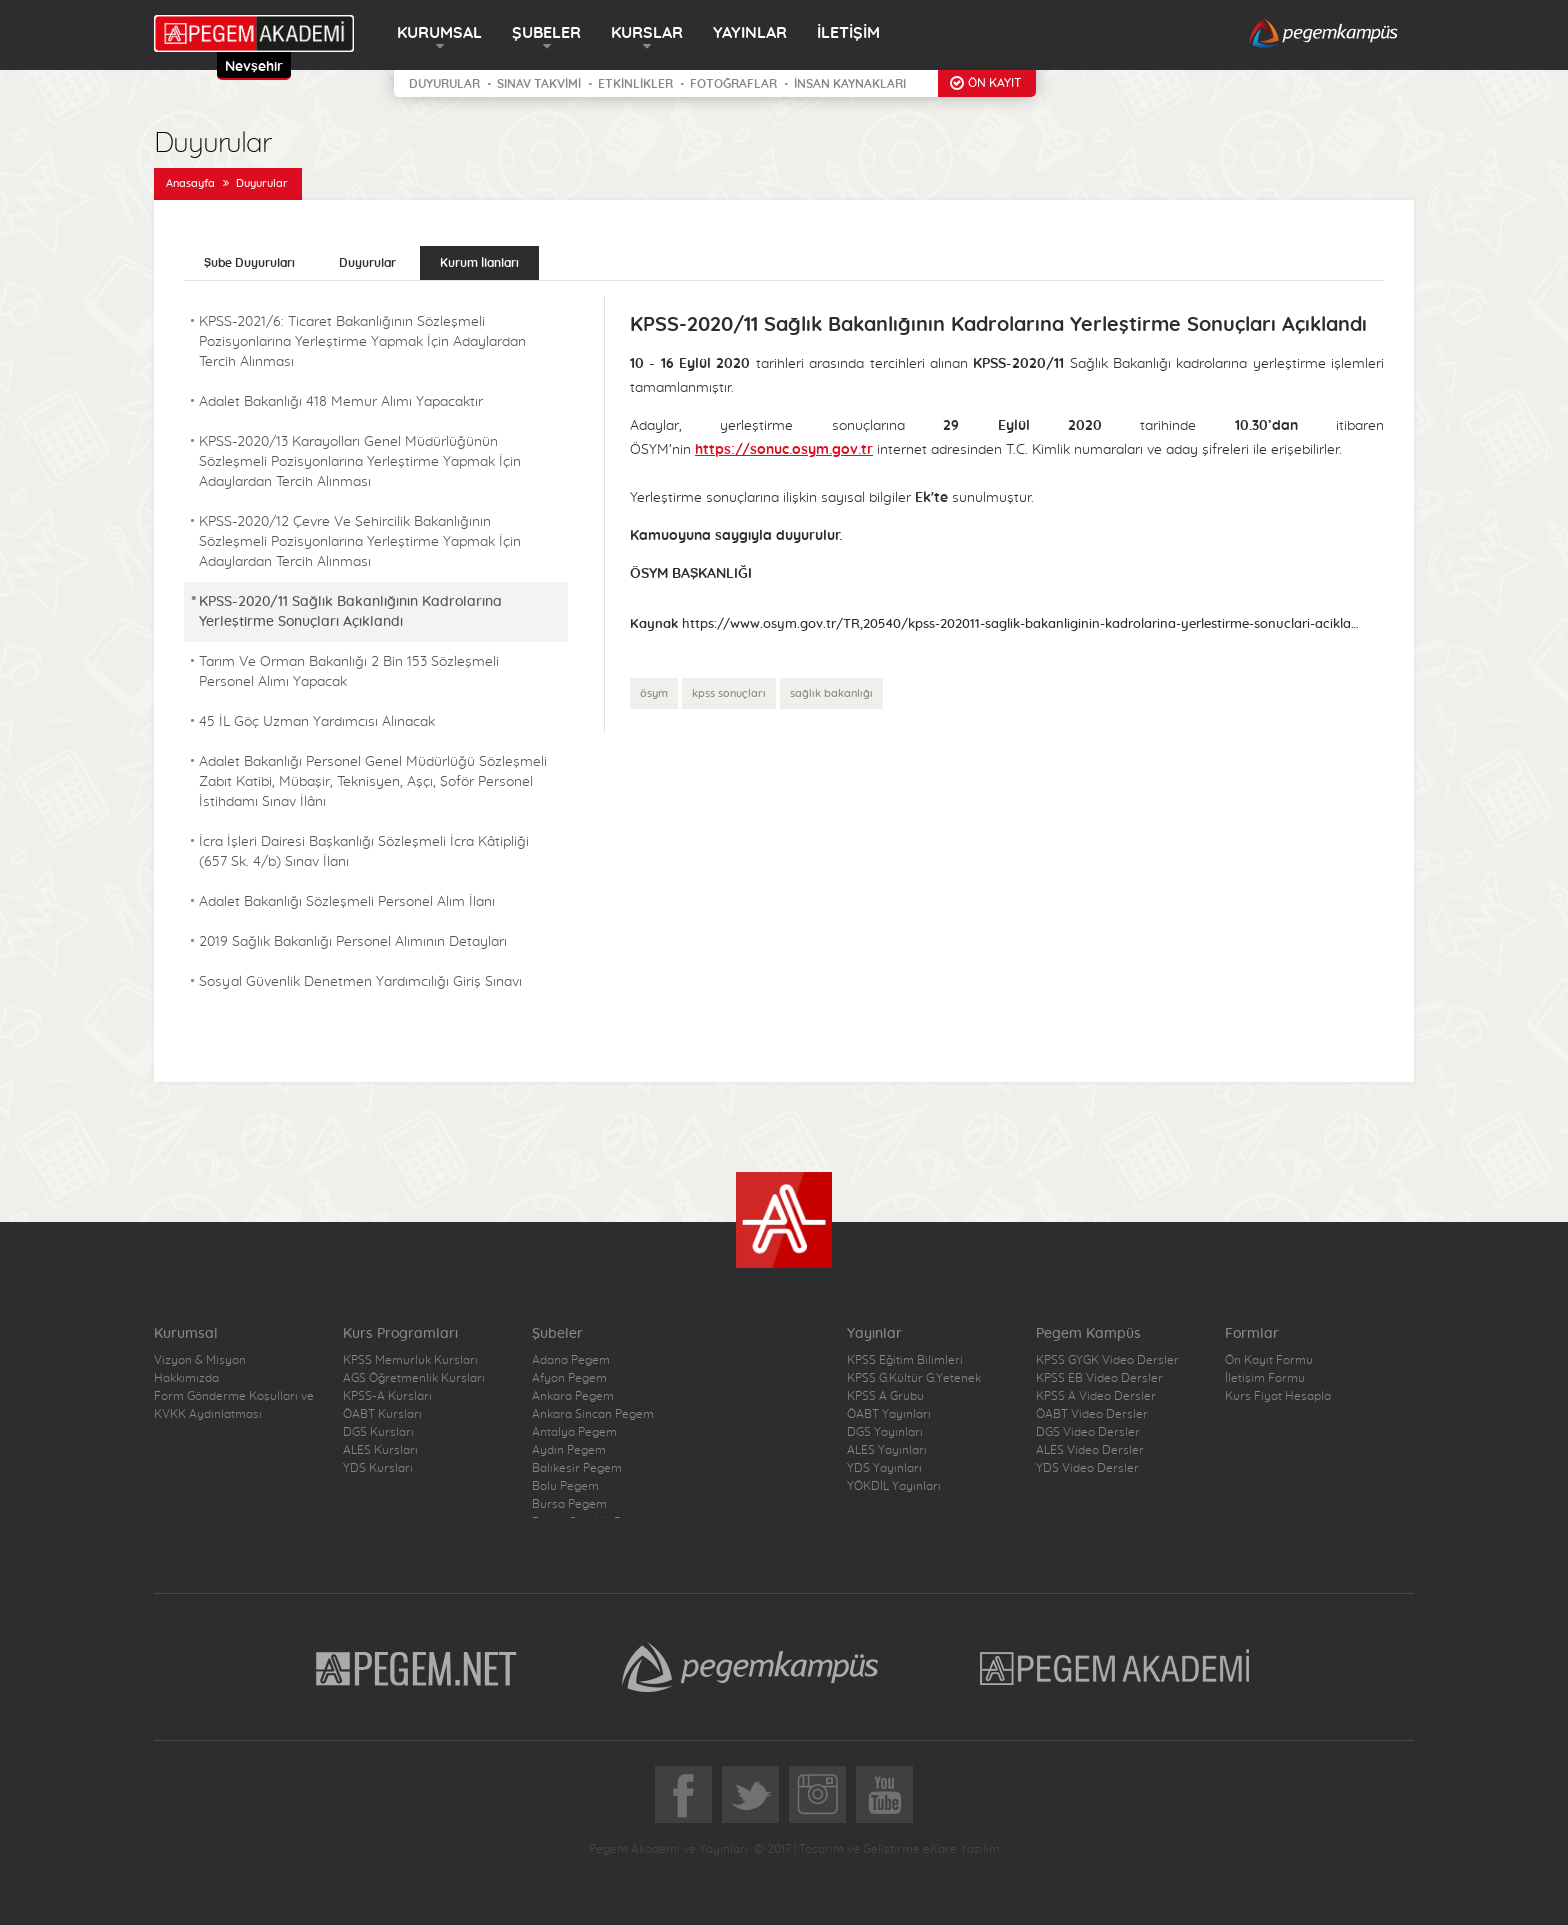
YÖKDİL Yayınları (894, 1486)
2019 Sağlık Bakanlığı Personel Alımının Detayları (353, 942)
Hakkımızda (186, 1378)
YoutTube (884, 1794)
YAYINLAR (750, 33)
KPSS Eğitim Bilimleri (905, 1360)
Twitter (750, 1794)
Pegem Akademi (1117, 1667)
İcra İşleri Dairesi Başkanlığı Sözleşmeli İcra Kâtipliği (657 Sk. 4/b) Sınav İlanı (364, 852)
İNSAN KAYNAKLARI (850, 84)
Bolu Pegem (565, 1486)
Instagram (817, 1794)
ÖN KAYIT (994, 83)
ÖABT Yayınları (889, 1414)
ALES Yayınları (887, 1450)
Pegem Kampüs (750, 1667)
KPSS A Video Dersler (1096, 1396)
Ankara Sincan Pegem (593, 1414)
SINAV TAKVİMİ (539, 84)
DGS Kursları (378, 1432)
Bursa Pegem (569, 1504)
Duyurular (262, 183)
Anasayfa (190, 183)
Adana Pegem (571, 1360)
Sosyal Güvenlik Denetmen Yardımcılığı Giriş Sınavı (360, 982)
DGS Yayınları (885, 1432)
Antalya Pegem (574, 1432)
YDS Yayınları (884, 1468)
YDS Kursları (378, 1468)
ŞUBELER (546, 33)
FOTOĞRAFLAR (733, 84)
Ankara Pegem (573, 1396)
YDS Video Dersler (1087, 1468)
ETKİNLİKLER (635, 84)
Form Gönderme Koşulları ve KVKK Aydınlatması (234, 1405)
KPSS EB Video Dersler (1099, 1378)
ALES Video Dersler (1090, 1450)
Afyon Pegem (569, 1378)
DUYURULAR (444, 84)
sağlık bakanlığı (831, 693)
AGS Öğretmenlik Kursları (414, 1378)
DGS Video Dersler (1088, 1432)
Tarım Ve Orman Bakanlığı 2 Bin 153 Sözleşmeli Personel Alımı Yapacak (349, 672)
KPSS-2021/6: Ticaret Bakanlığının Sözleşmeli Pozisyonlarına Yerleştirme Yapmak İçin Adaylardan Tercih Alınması (362, 342)
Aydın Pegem (569, 1450)
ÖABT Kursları (382, 1414)
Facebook (683, 1794)
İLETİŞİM (848, 33)
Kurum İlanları (479, 263)
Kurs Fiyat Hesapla (1278, 1396)
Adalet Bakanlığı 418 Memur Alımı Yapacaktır (341, 402)
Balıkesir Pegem (577, 1468)
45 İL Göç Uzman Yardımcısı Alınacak (317, 722)
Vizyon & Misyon (200, 1360)
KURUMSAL (439, 33)
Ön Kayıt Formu (1269, 1360)
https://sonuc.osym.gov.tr (784, 450)
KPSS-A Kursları (387, 1396)
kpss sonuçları (729, 693)
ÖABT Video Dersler (1092, 1414)
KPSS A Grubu (885, 1396)
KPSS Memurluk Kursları (410, 1360)
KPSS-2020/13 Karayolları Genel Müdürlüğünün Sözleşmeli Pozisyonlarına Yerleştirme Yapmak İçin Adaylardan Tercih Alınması (360, 462)
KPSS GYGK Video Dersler (1107, 1360)
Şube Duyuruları (249, 263)
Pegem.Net (417, 1667)
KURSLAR (647, 33)
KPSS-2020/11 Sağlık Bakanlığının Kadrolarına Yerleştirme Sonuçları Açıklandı (350, 612)
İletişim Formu (1265, 1378)
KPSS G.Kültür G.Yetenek (914, 1378)
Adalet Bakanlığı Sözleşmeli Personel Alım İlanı (347, 902)
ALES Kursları (380, 1450)
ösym (654, 693)
